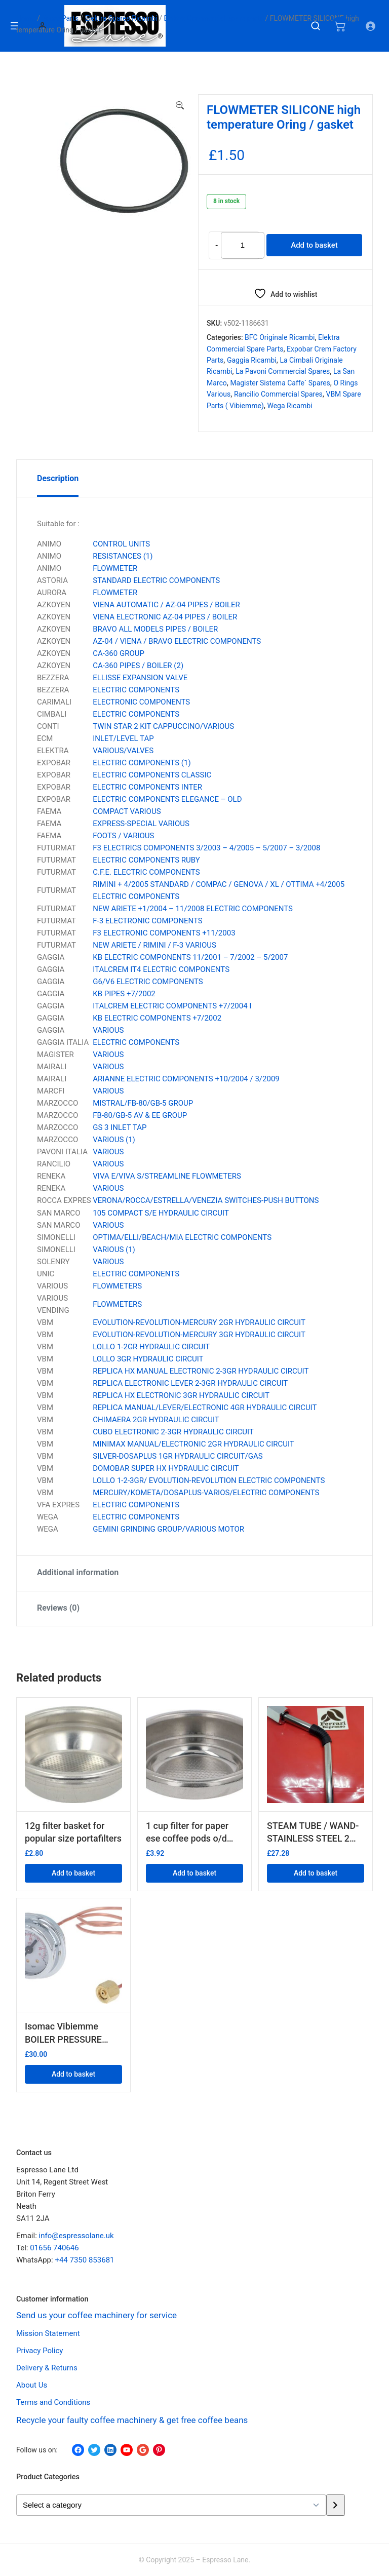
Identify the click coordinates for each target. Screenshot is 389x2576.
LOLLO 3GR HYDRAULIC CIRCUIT (148, 1358)
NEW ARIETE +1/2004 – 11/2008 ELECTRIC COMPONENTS (193, 908)
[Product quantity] (242, 245)
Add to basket (314, 245)
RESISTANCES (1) (122, 556)
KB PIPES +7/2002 (124, 993)
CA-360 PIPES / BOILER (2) (138, 665)
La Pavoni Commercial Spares (283, 371)
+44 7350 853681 (84, 2260)
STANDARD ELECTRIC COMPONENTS (156, 580)
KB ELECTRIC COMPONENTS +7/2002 (157, 1018)
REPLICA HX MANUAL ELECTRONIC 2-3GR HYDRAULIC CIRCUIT (200, 1371)
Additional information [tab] (78, 1572)
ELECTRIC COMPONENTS (136, 689)
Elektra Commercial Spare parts (214, 18)
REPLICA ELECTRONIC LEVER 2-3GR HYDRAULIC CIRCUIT (190, 1383)
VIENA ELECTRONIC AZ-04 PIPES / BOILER (165, 616)
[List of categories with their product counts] (171, 2505)
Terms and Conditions (53, 2402)
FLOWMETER (115, 568)
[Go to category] (335, 2505)
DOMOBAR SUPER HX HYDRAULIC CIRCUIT (166, 1468)
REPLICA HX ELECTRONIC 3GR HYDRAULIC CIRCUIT (181, 1395)
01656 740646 (54, 2247)
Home (25, 18)
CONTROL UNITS (121, 544)
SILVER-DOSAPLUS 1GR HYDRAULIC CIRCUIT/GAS (177, 1456)
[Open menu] (14, 26)
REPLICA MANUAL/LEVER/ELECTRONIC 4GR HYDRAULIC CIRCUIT (205, 1407)
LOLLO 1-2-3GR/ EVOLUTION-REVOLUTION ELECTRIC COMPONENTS (209, 1480)
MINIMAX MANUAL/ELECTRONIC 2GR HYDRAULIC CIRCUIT (193, 1444)
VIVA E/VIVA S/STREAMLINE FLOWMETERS (167, 1176)
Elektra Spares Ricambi (121, 18)
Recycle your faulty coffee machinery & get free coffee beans (132, 2420)
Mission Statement (48, 2333)
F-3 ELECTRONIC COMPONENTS (147, 920)
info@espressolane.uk (76, 2235)
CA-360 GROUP (118, 653)
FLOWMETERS (117, 1286)
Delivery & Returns (46, 2368)
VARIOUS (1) (114, 1139)
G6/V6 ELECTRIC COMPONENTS (148, 981)
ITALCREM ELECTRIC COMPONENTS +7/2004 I (172, 1005)
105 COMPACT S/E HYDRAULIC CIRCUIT (161, 1213)
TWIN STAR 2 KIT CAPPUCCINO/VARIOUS (163, 726)
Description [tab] (58, 478)
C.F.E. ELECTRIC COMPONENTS (146, 872)
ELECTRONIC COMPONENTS (141, 702)
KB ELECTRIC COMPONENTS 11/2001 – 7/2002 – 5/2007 (190, 957)
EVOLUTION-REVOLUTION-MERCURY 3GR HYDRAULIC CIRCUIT (199, 1334)
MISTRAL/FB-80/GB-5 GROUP (143, 1103)
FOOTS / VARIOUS (123, 835)
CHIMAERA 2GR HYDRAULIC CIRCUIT (156, 1419)
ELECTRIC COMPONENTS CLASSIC (152, 774)
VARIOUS (108, 1030)
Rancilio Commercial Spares (278, 394)
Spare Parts (60, 18)
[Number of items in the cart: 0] (340, 26)
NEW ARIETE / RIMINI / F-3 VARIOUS (154, 945)
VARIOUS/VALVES (123, 750)
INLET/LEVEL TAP (123, 738)
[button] (180, 105)
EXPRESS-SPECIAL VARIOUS (141, 823)
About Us (31, 2385)
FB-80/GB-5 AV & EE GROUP (140, 1115)
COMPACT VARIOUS (127, 811)
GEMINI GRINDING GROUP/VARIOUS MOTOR (168, 1529)
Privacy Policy (39, 2351)
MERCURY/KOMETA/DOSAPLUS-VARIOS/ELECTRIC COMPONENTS (206, 1492)
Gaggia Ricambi (252, 360)
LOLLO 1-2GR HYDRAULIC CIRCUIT (151, 1346)
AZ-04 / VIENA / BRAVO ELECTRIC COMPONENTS (177, 641)
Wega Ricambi (289, 406)
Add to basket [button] (73, 1873)
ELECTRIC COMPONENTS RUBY (146, 860)
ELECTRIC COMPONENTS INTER (147, 787)
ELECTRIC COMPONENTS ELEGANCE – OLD (167, 799)
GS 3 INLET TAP (119, 1127)
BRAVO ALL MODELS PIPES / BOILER (155, 629)
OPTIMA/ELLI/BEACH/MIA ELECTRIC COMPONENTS (182, 1237)
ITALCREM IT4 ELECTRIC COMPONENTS (161, 969)
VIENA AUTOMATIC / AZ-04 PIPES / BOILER (166, 604)
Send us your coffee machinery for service (96, 2315)
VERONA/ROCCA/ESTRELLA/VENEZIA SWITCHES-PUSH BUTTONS (206, 1200)
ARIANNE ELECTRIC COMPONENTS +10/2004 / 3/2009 (186, 1078)
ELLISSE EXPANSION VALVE (140, 677)
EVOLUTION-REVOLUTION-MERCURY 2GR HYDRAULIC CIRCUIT (199, 1322)
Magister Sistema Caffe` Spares (280, 383)
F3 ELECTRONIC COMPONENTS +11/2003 (164, 933)
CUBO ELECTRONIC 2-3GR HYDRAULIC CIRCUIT (173, 1431)
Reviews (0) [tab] (58, 1608)
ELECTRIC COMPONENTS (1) (141, 762)
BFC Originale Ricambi (280, 337)
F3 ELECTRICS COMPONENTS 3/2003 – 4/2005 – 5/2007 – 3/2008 (206, 847)
